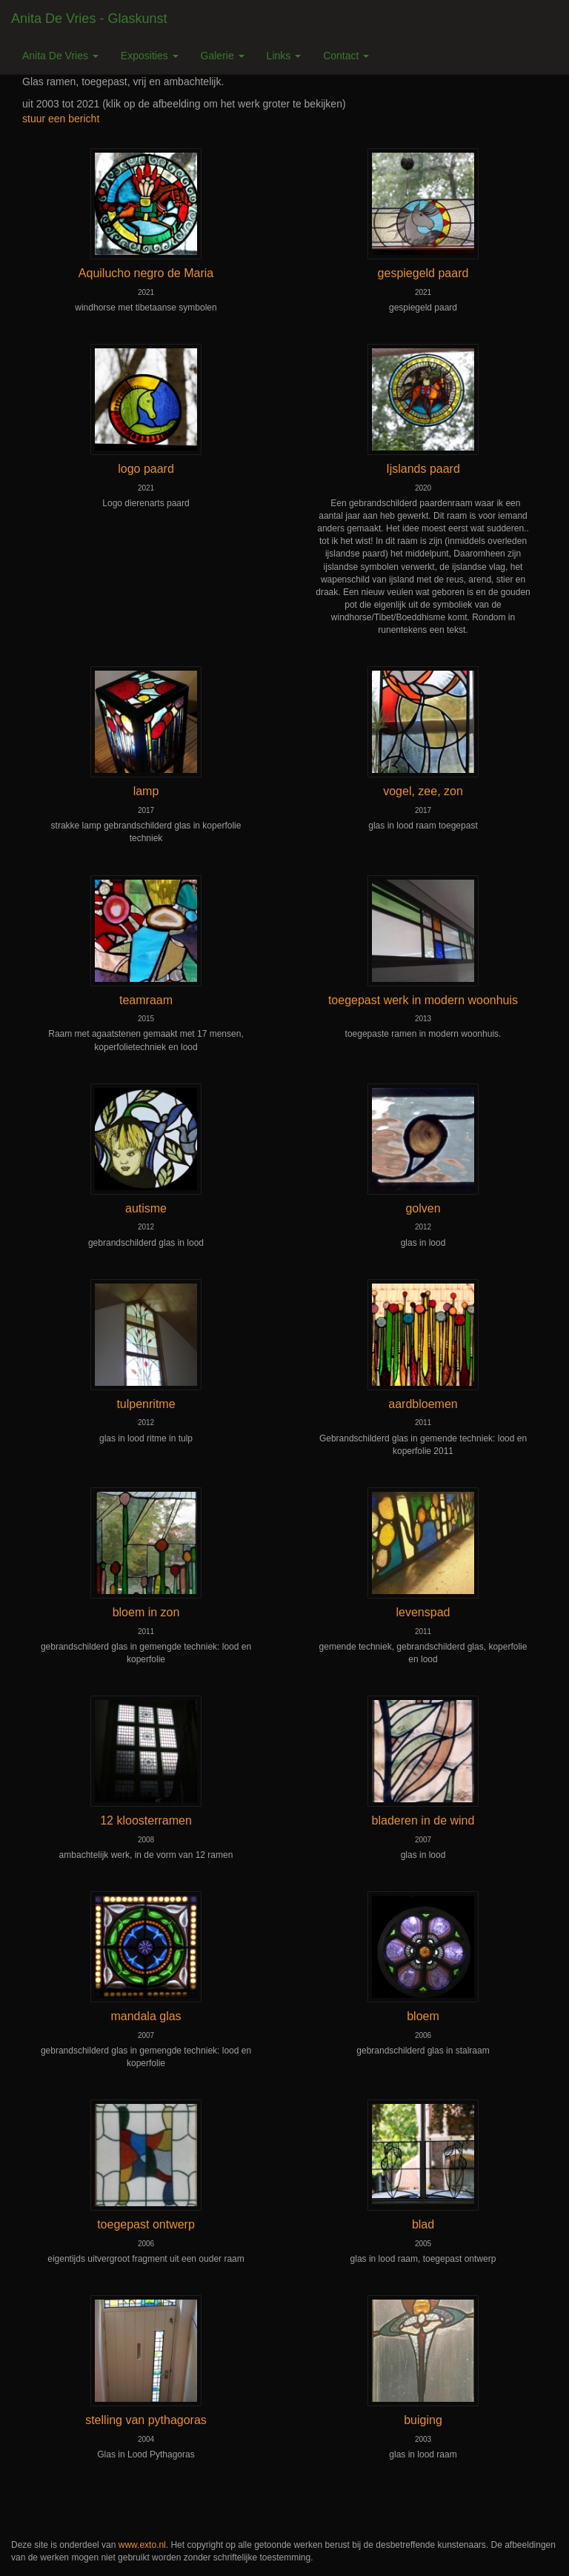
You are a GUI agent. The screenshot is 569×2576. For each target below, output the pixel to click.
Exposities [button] (150, 56)
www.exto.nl (142, 2545)
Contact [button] (346, 56)
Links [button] (284, 56)
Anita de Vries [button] (60, 56)
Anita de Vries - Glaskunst (89, 18)
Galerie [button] (222, 56)
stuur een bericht (60, 119)
